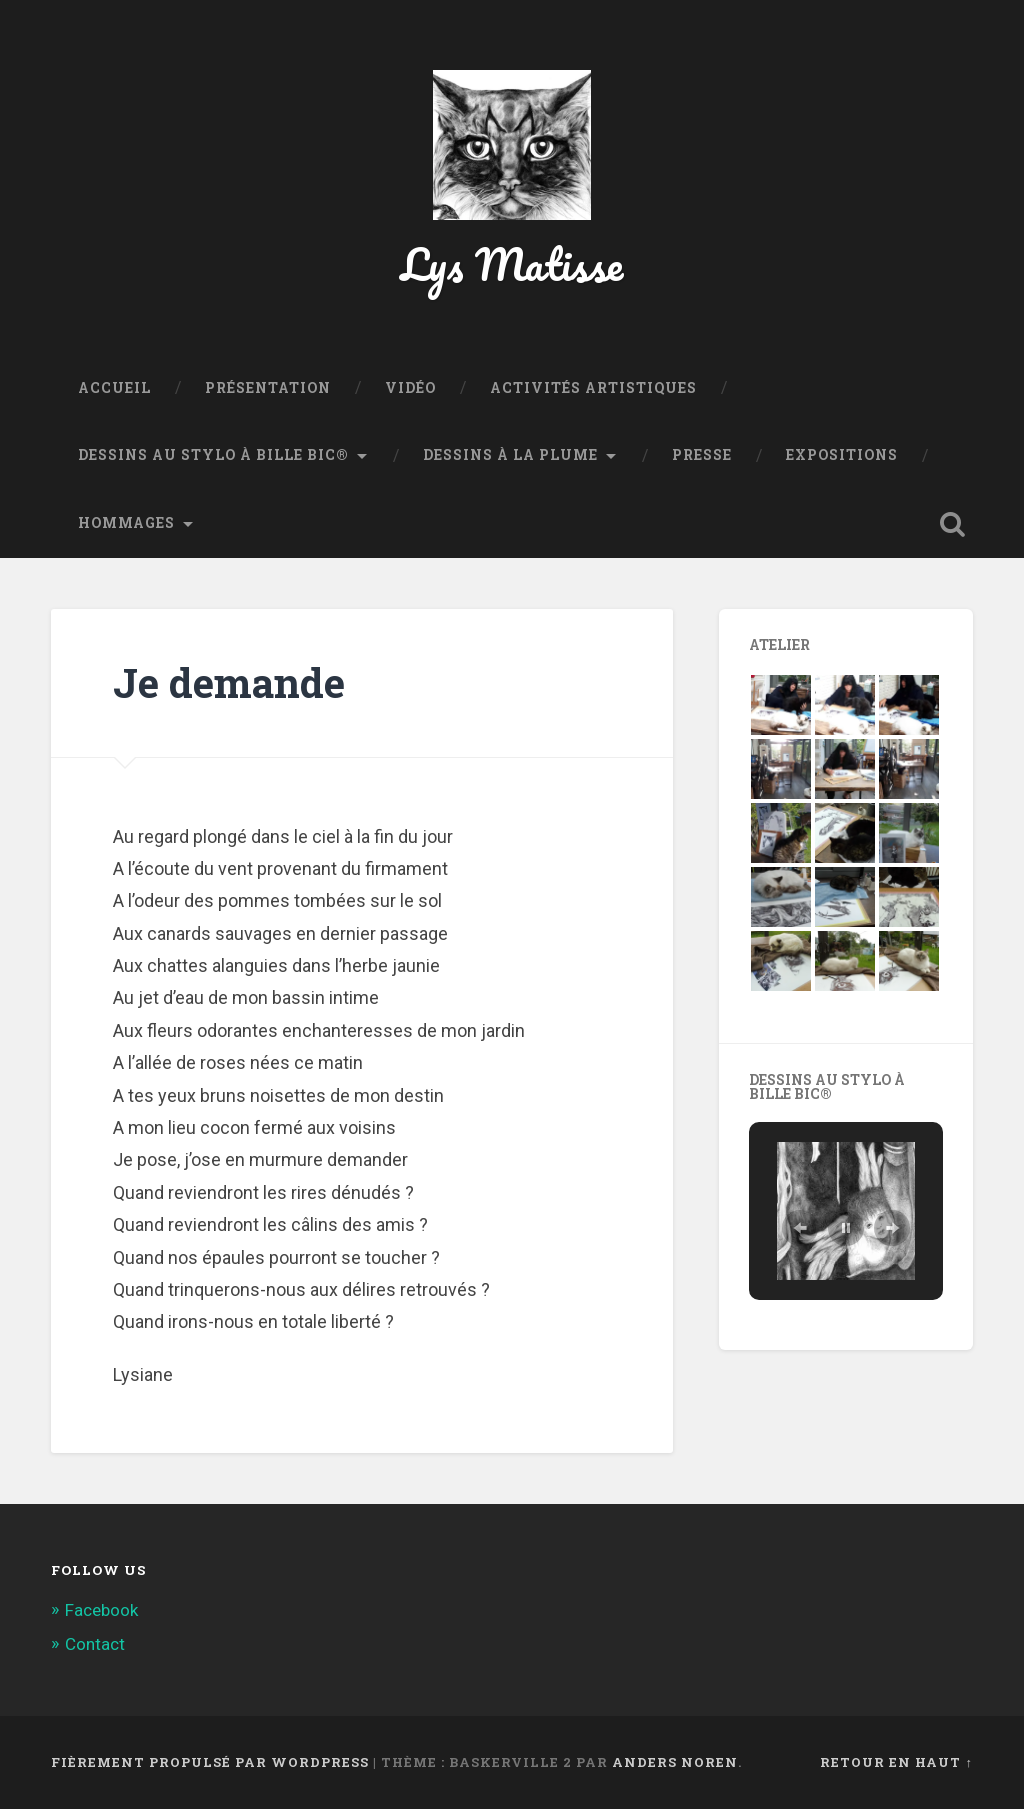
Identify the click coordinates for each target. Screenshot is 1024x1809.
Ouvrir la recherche (953, 524)
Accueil (114, 388)
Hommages (126, 523)
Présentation (268, 388)
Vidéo (410, 388)
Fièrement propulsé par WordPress (210, 1762)
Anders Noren (675, 1762)
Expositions (842, 455)
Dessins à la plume (510, 455)
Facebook (101, 1610)
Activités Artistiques (593, 388)
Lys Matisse (512, 263)
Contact (95, 1644)
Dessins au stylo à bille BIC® (213, 455)
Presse (702, 455)
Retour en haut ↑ (896, 1762)
